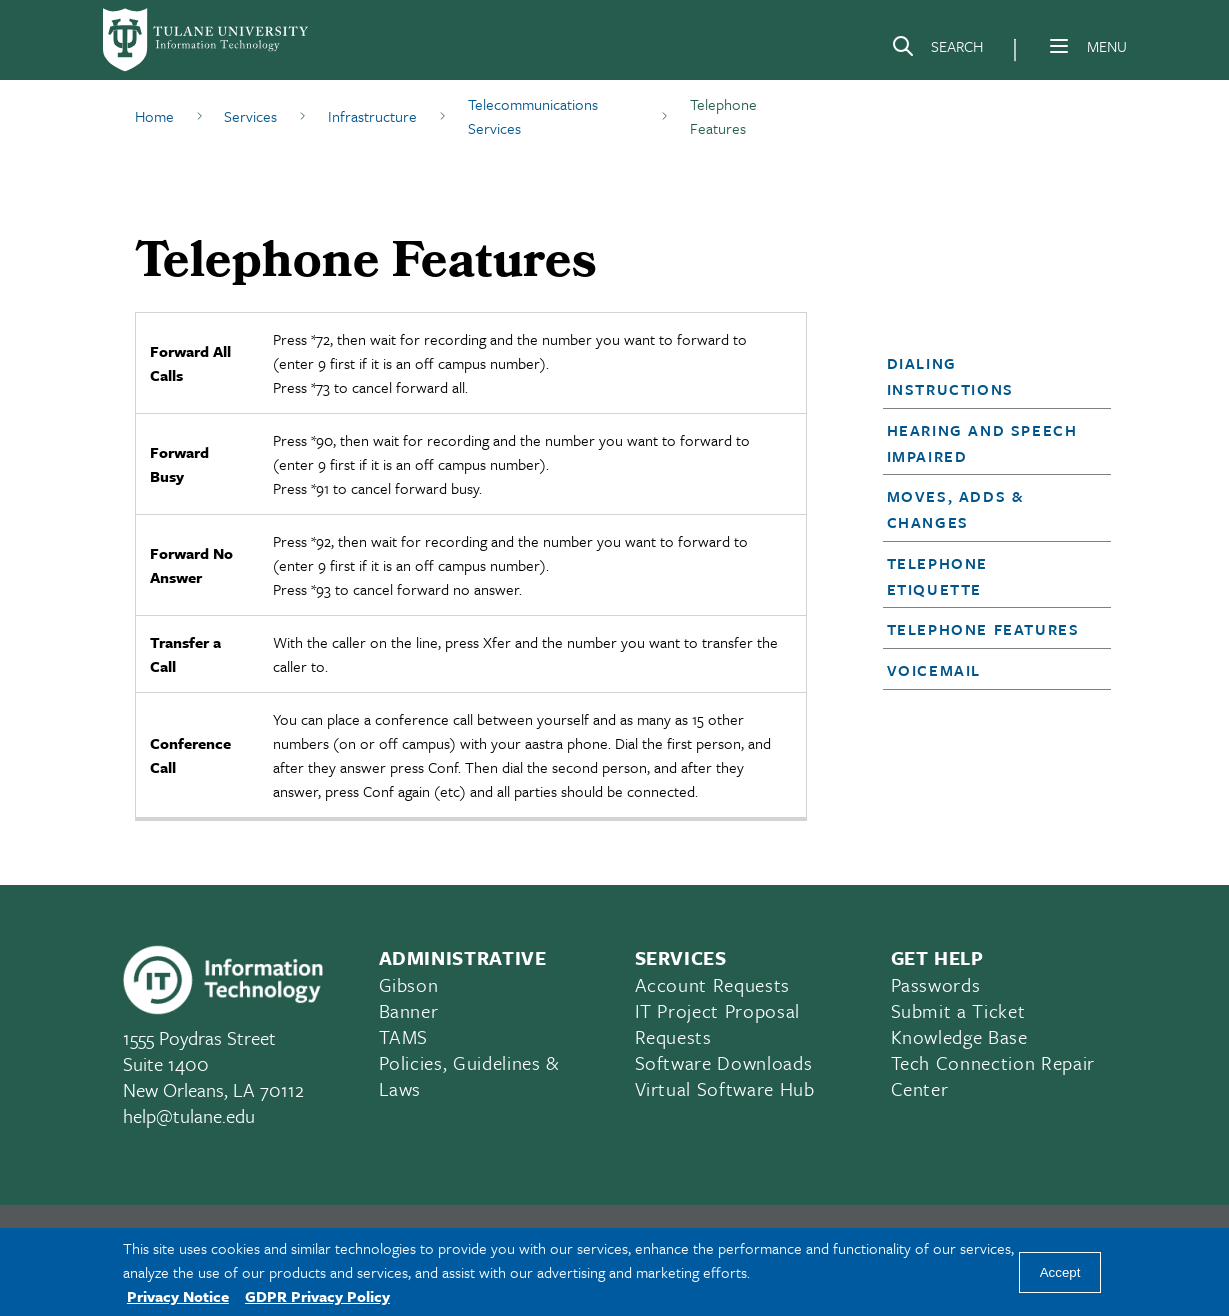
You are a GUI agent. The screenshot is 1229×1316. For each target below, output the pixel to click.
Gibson (409, 984)
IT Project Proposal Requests (718, 1023)
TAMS (404, 1036)
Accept (1060, 1272)
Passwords (936, 984)
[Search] (937, 50)
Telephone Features (983, 629)
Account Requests (713, 984)
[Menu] (1059, 46)
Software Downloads (724, 1062)
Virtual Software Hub (725, 1088)
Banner (409, 1010)
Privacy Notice (178, 1296)
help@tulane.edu (189, 1115)
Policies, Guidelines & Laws (469, 1075)
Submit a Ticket (958, 1010)
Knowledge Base (959, 1036)
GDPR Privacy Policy (317, 1296)
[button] (988, 376)
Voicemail (934, 670)
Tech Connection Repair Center (993, 1075)
